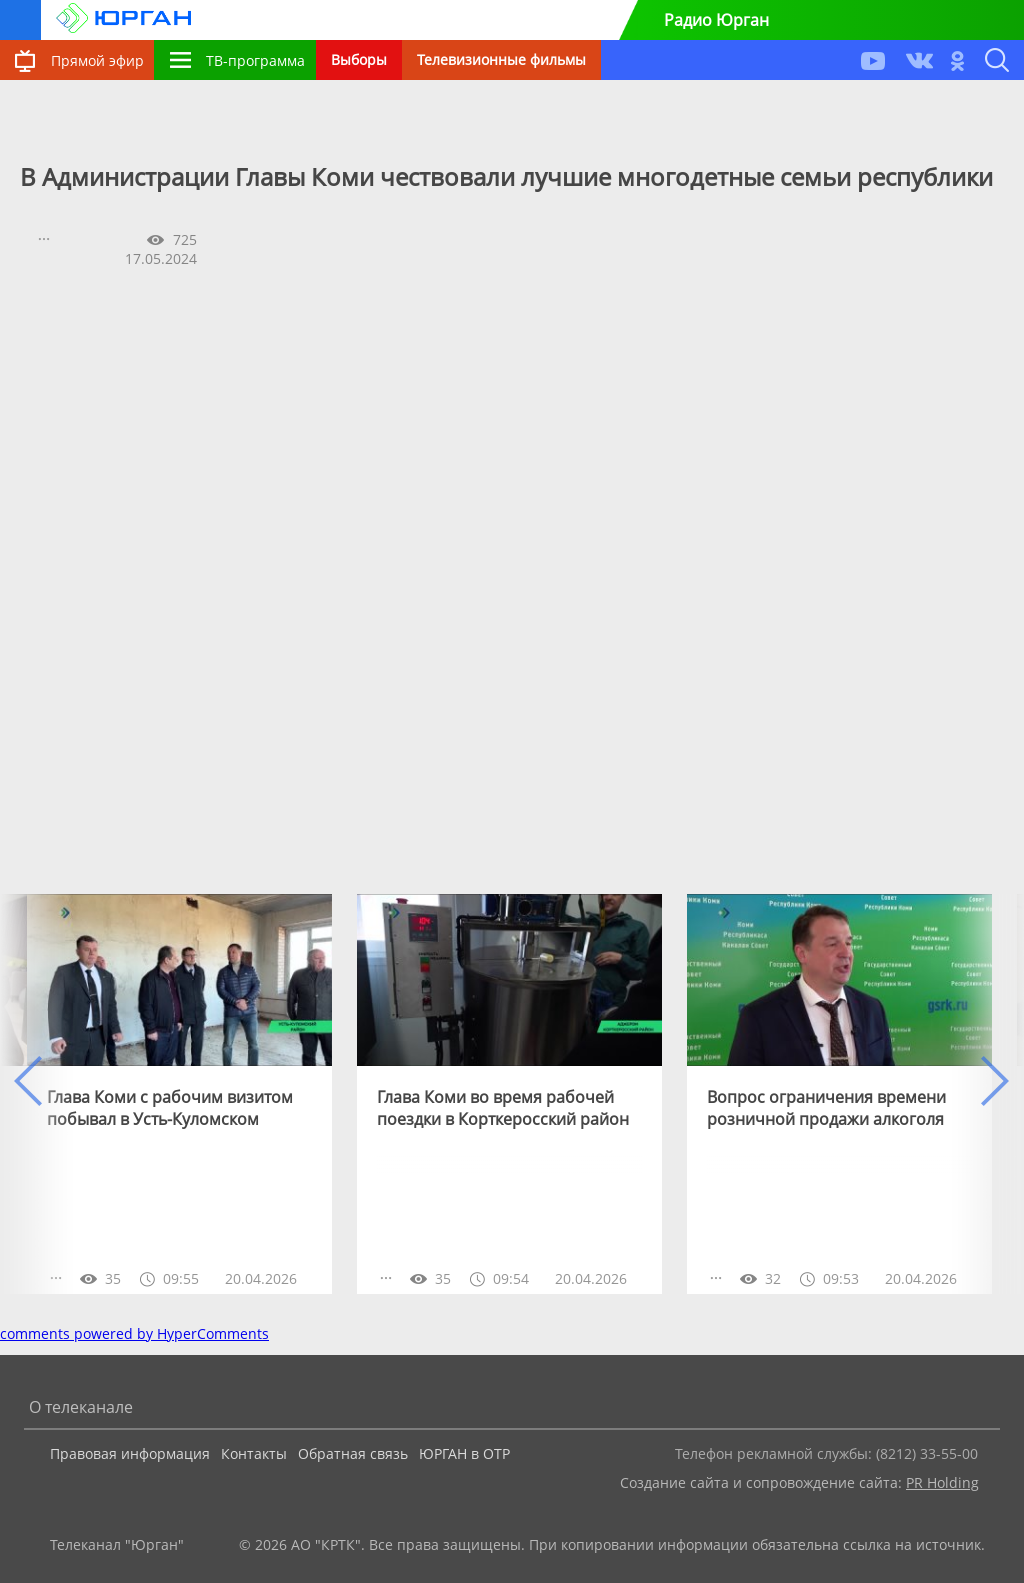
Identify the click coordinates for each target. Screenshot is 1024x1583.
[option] (179, 1094)
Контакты (254, 1453)
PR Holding (942, 1482)
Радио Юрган (716, 20)
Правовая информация (130, 1453)
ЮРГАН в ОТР (464, 1453)
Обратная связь (353, 1453)
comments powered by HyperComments (134, 1333)
